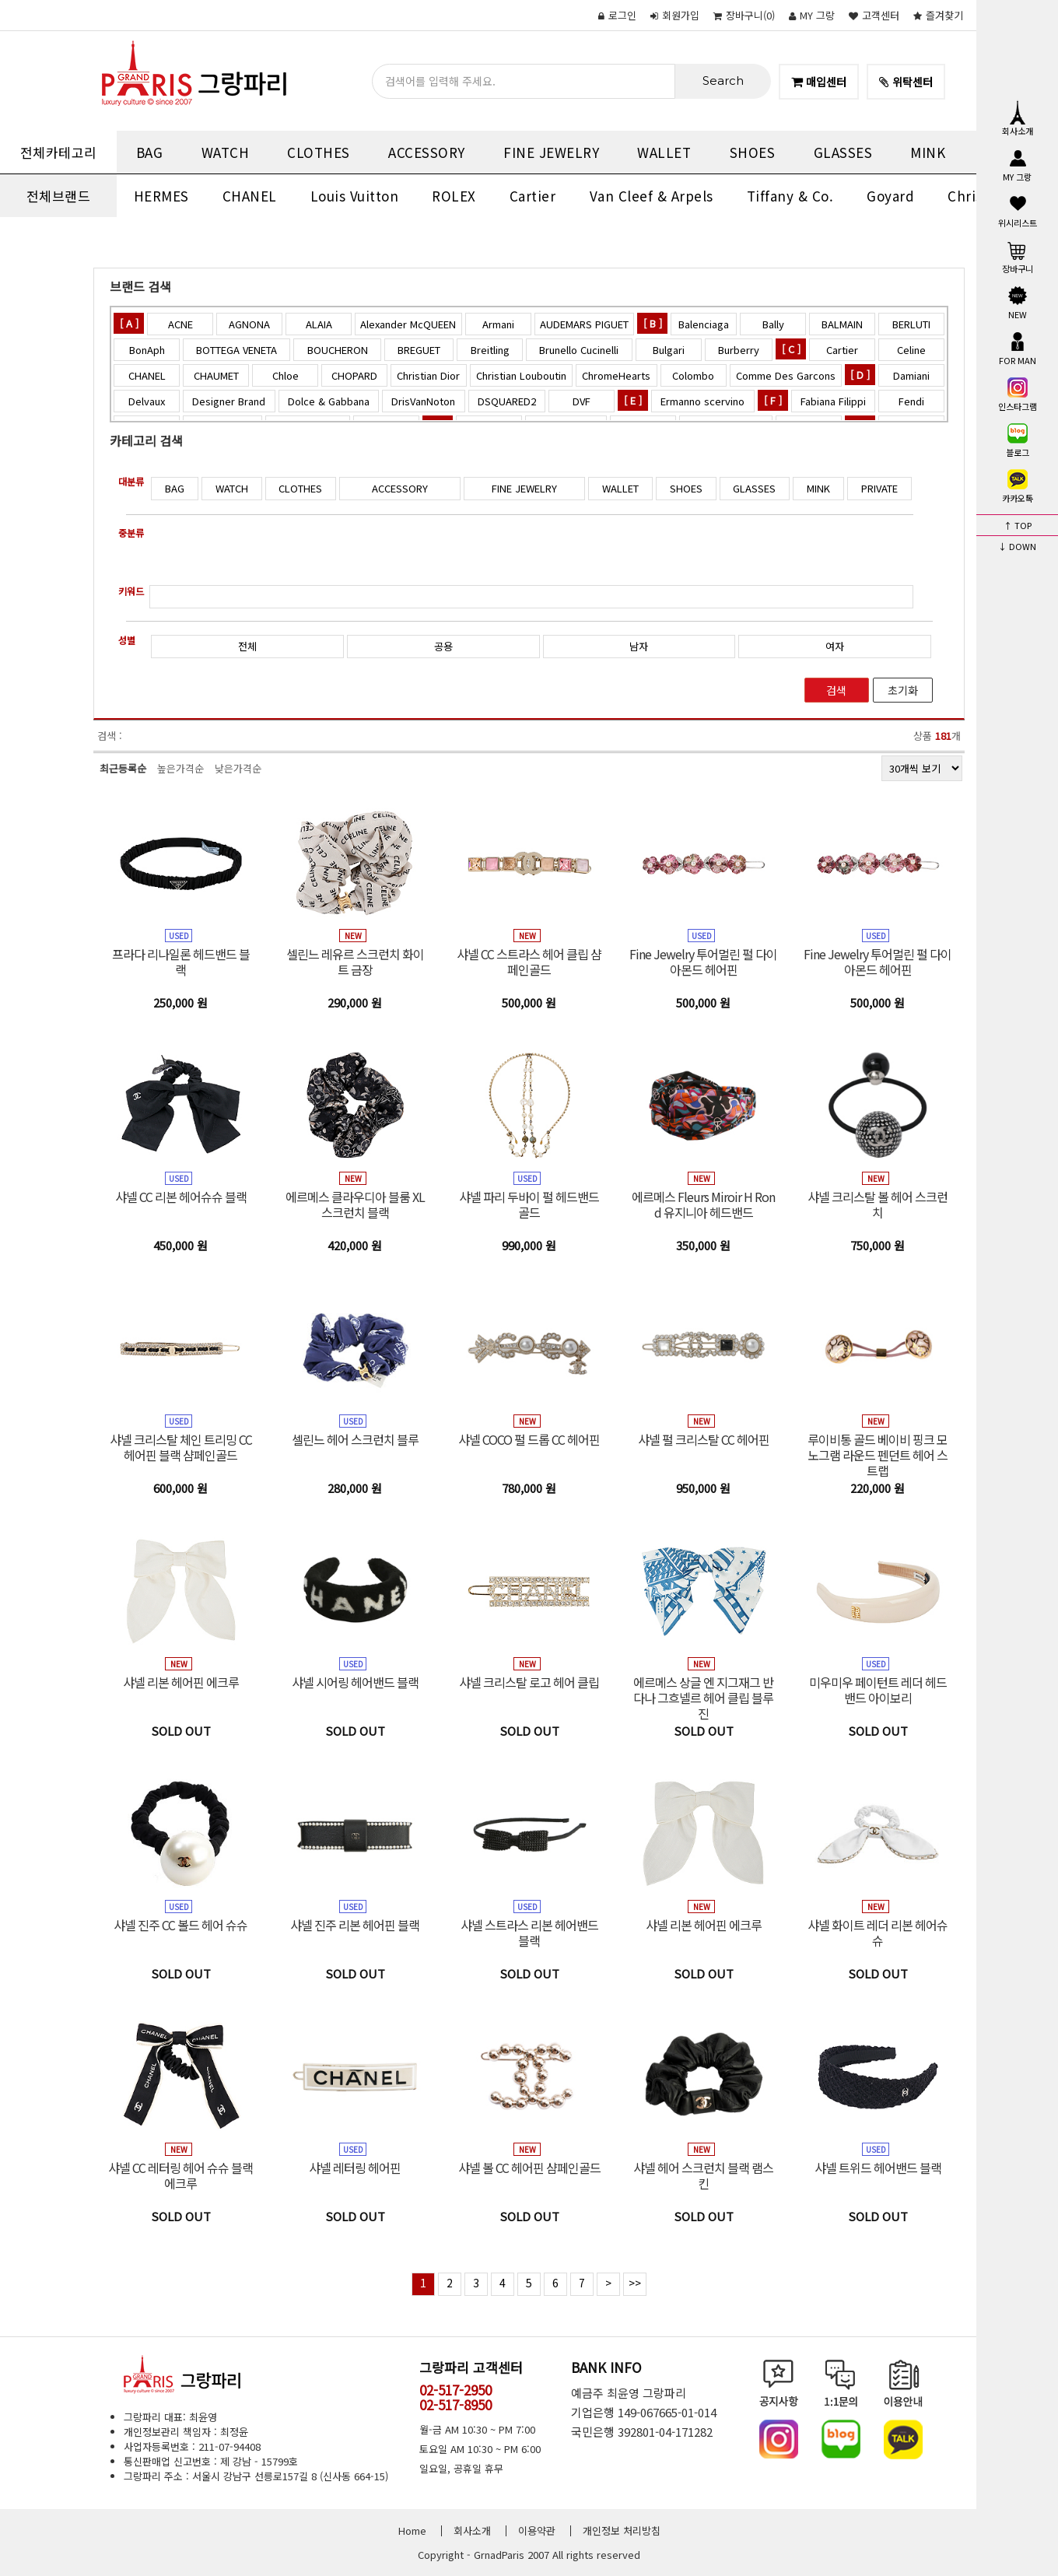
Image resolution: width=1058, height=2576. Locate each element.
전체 (247, 646)
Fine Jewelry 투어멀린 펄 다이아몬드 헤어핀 (703, 961)
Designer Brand (228, 401)
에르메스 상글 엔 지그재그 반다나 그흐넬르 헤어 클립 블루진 (703, 1697)
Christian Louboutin (521, 375)
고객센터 (874, 15)
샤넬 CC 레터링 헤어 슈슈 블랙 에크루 (180, 2175)
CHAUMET (216, 375)
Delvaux (146, 401)
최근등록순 (123, 768)
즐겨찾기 (938, 15)
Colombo (693, 375)
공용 (443, 646)
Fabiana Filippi (833, 401)
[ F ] (773, 400)
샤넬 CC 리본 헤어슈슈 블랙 (181, 1196)
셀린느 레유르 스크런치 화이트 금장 (355, 961)
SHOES (753, 152)
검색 (836, 690)
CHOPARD (354, 375)
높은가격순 (180, 768)
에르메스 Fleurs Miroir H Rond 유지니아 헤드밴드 (703, 1204)
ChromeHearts (616, 375)
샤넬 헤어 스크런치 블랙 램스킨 (703, 2175)
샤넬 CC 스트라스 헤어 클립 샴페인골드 (529, 961)
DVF (581, 401)
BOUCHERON (337, 349)
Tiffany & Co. (790, 195)
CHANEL (249, 195)
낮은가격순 (238, 768)
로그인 (617, 15)
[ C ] (791, 349)
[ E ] (633, 400)
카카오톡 (1017, 485)
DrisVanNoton (423, 401)
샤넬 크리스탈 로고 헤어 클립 (529, 1682)
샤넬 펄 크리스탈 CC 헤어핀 (703, 1439)
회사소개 (1017, 118)
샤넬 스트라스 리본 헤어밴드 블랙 (529, 1932)
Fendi (911, 401)
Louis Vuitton (354, 195)
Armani (498, 324)
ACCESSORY (426, 152)
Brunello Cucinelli (578, 349)
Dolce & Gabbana (329, 401)
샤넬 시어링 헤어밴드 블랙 (355, 1682)
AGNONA (249, 324)
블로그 (1017, 439)
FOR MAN (1017, 347)
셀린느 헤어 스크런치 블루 (355, 1439)
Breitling (490, 349)
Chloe (285, 375)
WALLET (664, 152)
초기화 (903, 690)
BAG (149, 152)
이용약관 (536, 2530)
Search (723, 80)
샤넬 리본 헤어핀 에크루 (181, 1682)
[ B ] (652, 323)
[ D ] (860, 374)
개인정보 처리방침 (621, 2530)
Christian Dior (428, 375)
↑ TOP (1018, 525)
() (744, 15)
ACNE (180, 324)
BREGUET (419, 349)
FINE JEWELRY (551, 152)
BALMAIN (842, 324)
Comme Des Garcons (786, 375)
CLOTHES (318, 152)
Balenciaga (703, 324)
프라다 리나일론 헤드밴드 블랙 (181, 961)
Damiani (911, 375)
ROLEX (454, 195)
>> (635, 2282)
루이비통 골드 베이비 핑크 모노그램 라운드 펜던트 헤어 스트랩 (878, 1455)
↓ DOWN (1017, 546)
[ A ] (129, 323)
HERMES (161, 195)
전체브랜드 (58, 195)
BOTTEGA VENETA (236, 349)
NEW (1017, 302)
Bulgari (669, 349)
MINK (927, 152)
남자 (638, 646)
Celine (911, 349)
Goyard (890, 195)
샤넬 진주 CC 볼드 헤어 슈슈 (180, 1925)
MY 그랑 (812, 15)
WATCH (225, 152)
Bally (773, 324)
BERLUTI (911, 324)
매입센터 (818, 81)
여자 (834, 646)
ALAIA (319, 324)
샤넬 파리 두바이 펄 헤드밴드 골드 (529, 1204)
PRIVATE (879, 488)
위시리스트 (1017, 210)
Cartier (533, 195)
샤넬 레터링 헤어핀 (355, 2167)
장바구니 (1017, 256)
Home (412, 2530)
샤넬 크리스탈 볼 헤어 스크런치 (878, 1204)
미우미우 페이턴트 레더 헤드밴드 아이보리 (878, 1689)
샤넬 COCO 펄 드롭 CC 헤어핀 (529, 1439)
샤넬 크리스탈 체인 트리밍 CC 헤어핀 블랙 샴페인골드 (181, 1447)
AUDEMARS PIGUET (584, 324)
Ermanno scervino (702, 401)
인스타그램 (1017, 393)
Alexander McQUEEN (408, 324)
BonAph (147, 349)
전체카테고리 (58, 152)
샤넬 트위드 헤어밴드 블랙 (878, 2167)
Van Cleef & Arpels (651, 195)
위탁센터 (906, 81)
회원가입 (674, 15)
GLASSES (843, 152)
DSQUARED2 (507, 401)
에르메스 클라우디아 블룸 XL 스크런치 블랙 (355, 1204)
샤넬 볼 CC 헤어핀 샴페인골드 (529, 2167)
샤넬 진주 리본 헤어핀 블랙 (354, 1925)
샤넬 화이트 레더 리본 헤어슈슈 (878, 1932)
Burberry (738, 349)
